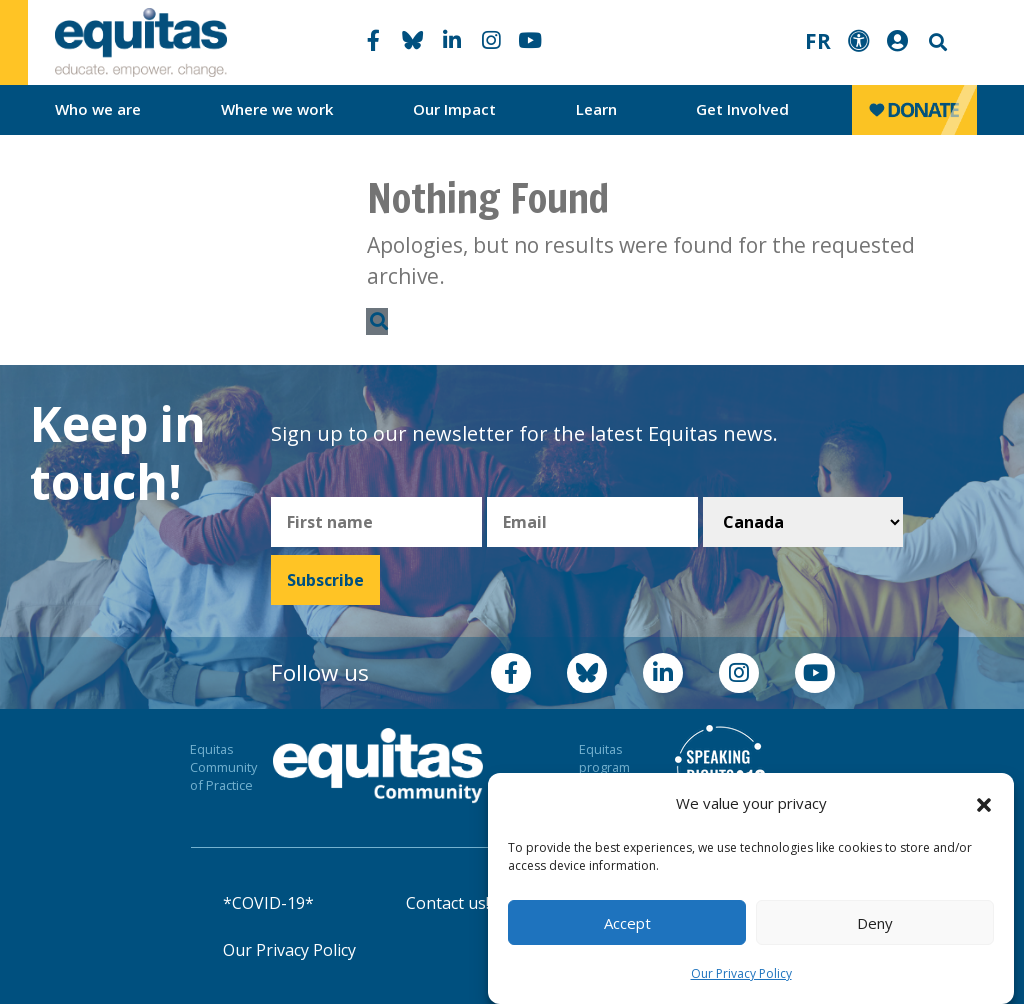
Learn (596, 109)
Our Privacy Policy (741, 973)
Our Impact (454, 109)
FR (818, 41)
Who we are (98, 109)
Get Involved (742, 109)
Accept (627, 923)
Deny (875, 923)
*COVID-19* (268, 903)
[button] (984, 804)
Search (936, 42)
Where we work (277, 109)
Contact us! (447, 903)
